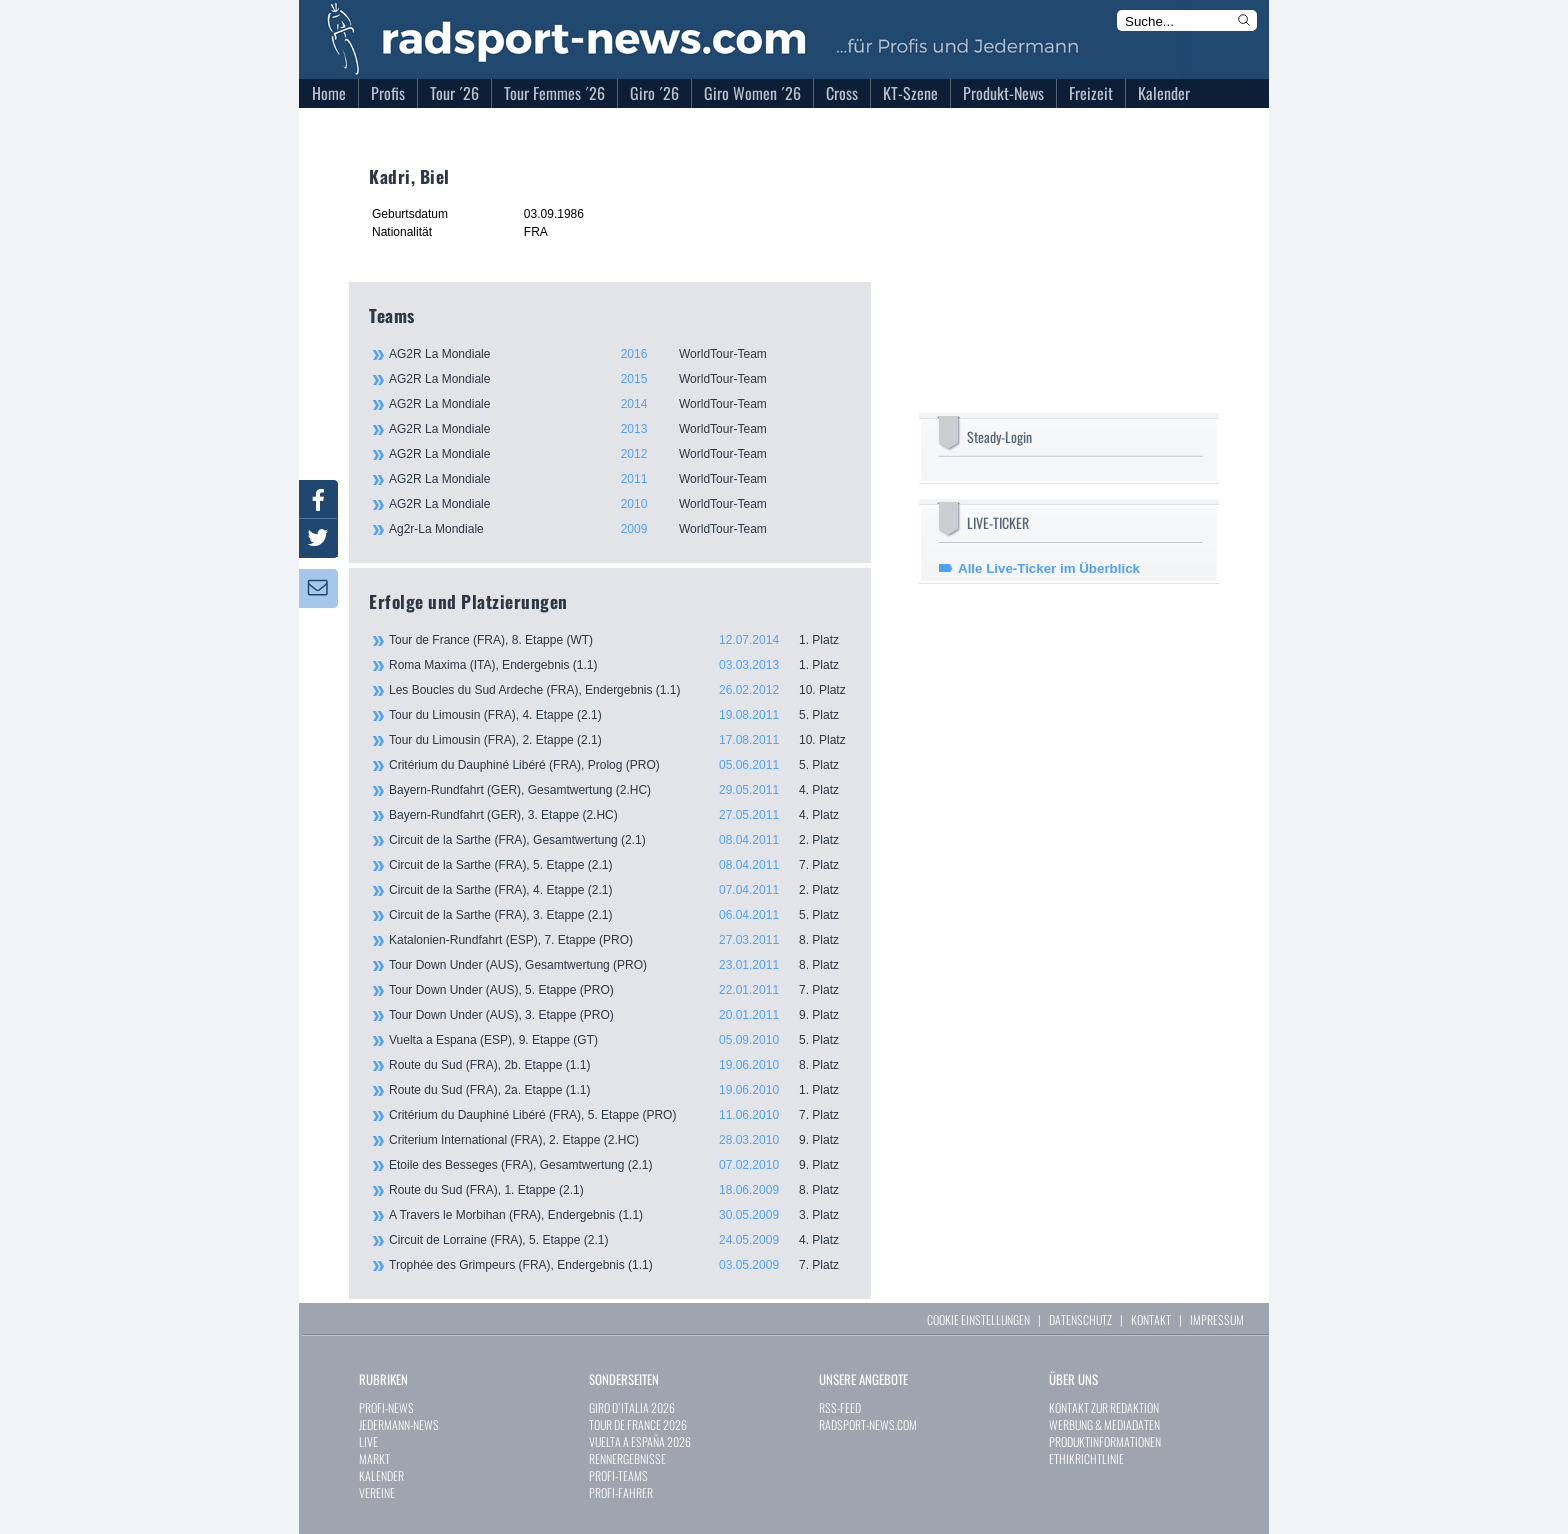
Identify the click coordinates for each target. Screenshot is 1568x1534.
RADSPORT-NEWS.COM (868, 1424)
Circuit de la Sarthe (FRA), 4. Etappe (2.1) (620, 890)
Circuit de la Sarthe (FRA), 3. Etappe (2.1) (620, 915)
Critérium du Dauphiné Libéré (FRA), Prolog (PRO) (620, 765)
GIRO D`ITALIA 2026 (632, 1407)
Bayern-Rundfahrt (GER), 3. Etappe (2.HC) (620, 815)
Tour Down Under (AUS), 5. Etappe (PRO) (620, 990)
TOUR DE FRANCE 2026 (638, 1424)
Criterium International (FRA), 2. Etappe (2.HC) (620, 1140)
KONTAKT (1151, 1319)
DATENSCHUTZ (1080, 1319)
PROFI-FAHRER (621, 1492)
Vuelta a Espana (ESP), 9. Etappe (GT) (620, 1040)
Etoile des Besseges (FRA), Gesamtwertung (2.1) (620, 1165)
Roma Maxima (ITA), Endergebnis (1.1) (620, 665)
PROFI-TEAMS (618, 1475)
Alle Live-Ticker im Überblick (1049, 568)
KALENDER (381, 1475)
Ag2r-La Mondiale (619, 529)
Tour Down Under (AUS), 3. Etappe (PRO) (620, 1015)
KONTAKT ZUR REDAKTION (1104, 1407)
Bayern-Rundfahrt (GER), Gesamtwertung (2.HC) (620, 790)
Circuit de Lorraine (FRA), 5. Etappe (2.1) (620, 1240)
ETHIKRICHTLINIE (1086, 1458)
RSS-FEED (840, 1407)
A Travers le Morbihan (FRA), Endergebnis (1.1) (620, 1215)
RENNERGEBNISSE (627, 1458)
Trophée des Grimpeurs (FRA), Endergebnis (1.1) (620, 1265)
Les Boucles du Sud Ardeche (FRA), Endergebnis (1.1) (620, 690)
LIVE (368, 1441)
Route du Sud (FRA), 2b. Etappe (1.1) (620, 1065)
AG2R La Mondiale (619, 354)
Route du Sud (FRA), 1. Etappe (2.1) (620, 1190)
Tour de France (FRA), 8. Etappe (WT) (620, 640)
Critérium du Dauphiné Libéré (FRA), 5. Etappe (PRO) (620, 1115)
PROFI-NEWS (386, 1407)
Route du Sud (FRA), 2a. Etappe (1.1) (620, 1090)
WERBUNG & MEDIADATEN (1104, 1424)
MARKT (374, 1458)
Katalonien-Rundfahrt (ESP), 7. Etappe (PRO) (620, 940)
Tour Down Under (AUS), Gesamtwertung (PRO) (620, 965)
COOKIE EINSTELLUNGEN (978, 1319)
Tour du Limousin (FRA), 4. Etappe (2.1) (620, 715)
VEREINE (377, 1492)
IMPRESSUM (1217, 1319)
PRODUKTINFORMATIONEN (1105, 1441)
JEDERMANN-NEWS (399, 1424)
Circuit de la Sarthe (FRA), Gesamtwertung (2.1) (620, 840)
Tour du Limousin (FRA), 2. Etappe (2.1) (620, 740)
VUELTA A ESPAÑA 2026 (640, 1441)
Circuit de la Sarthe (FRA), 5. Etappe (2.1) (620, 865)
